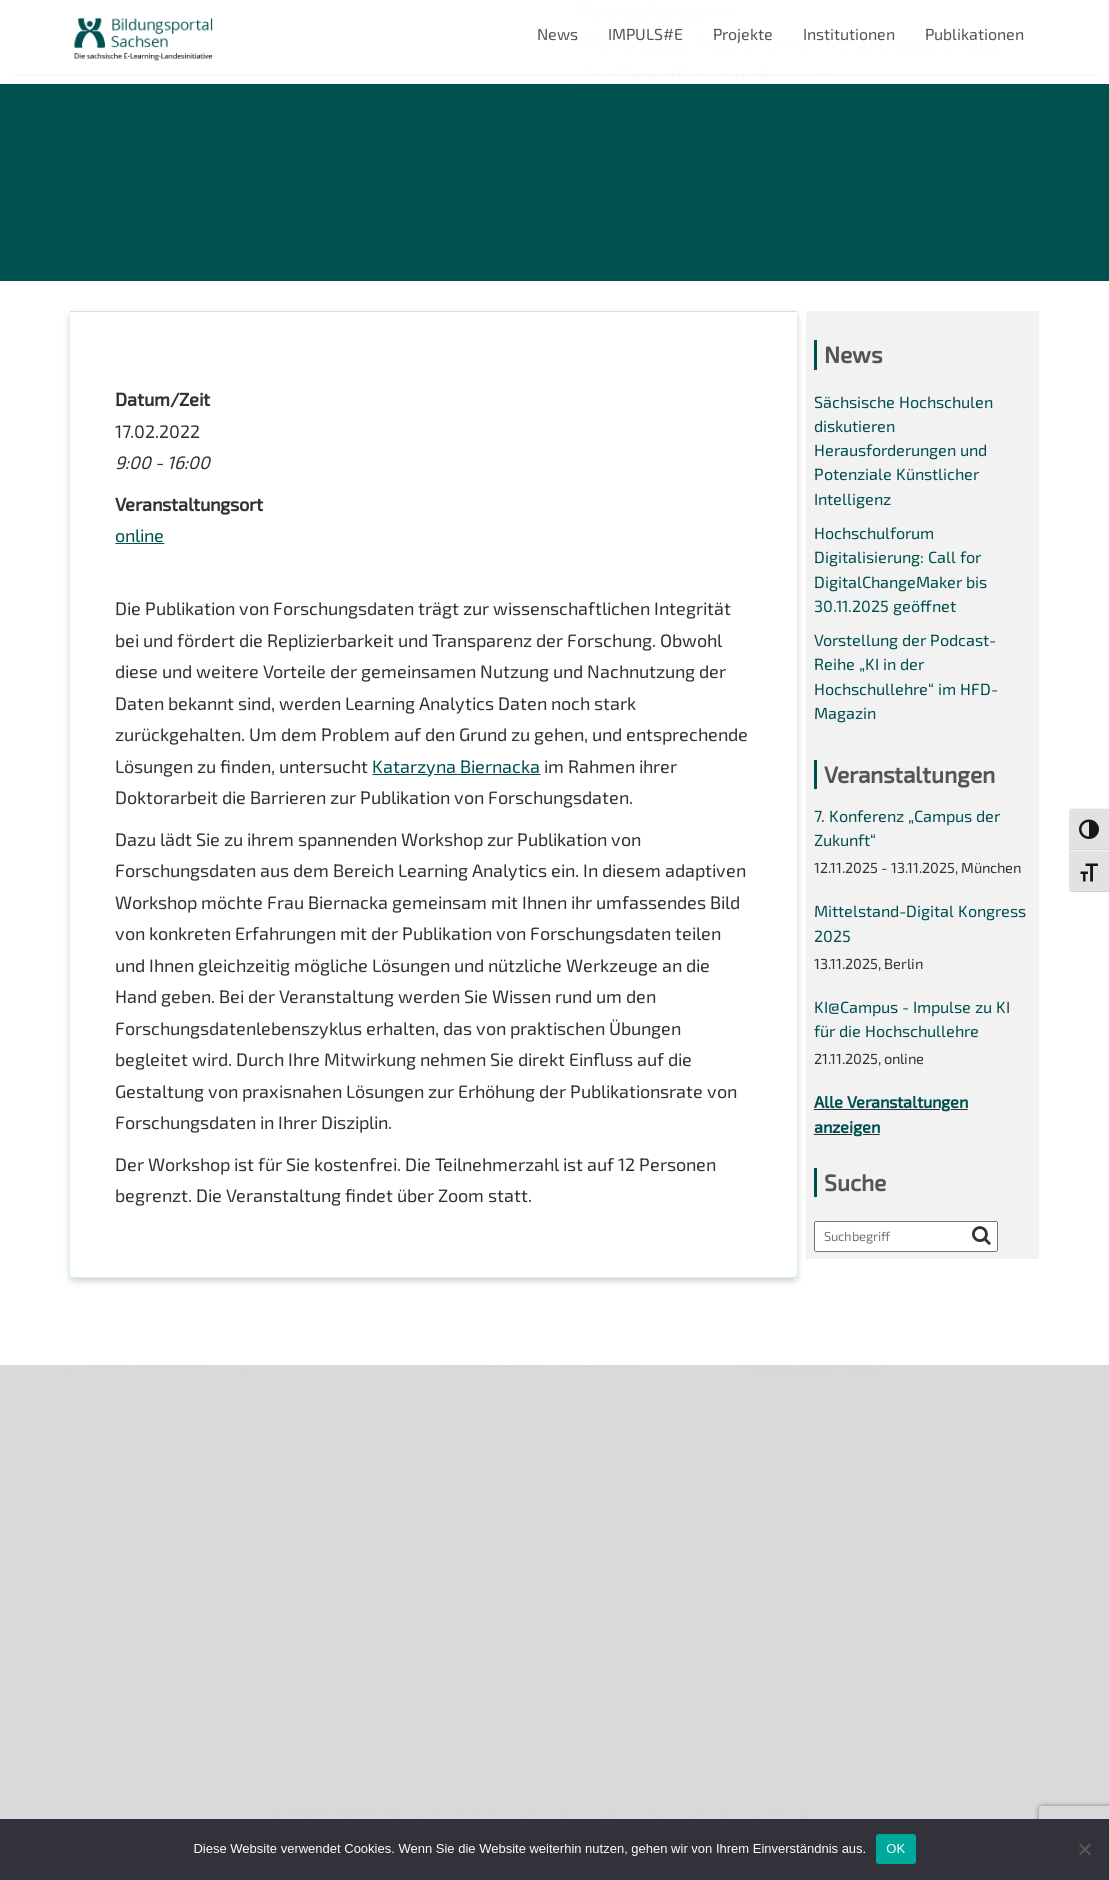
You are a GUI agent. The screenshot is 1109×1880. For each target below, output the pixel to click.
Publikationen (974, 33)
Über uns (102, 1391)
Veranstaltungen (130, 1459)
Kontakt (98, 1493)
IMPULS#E (645, 33)
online (139, 535)
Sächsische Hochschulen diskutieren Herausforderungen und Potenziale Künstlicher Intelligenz (903, 450)
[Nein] (1084, 1849)
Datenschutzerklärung (151, 1562)
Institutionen (849, 33)
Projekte (743, 33)
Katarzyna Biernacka (456, 766)
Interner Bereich (128, 1596)
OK (895, 1848)
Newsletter (111, 1425)
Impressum (110, 1528)
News (557, 33)
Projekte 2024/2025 (810, 1687)
